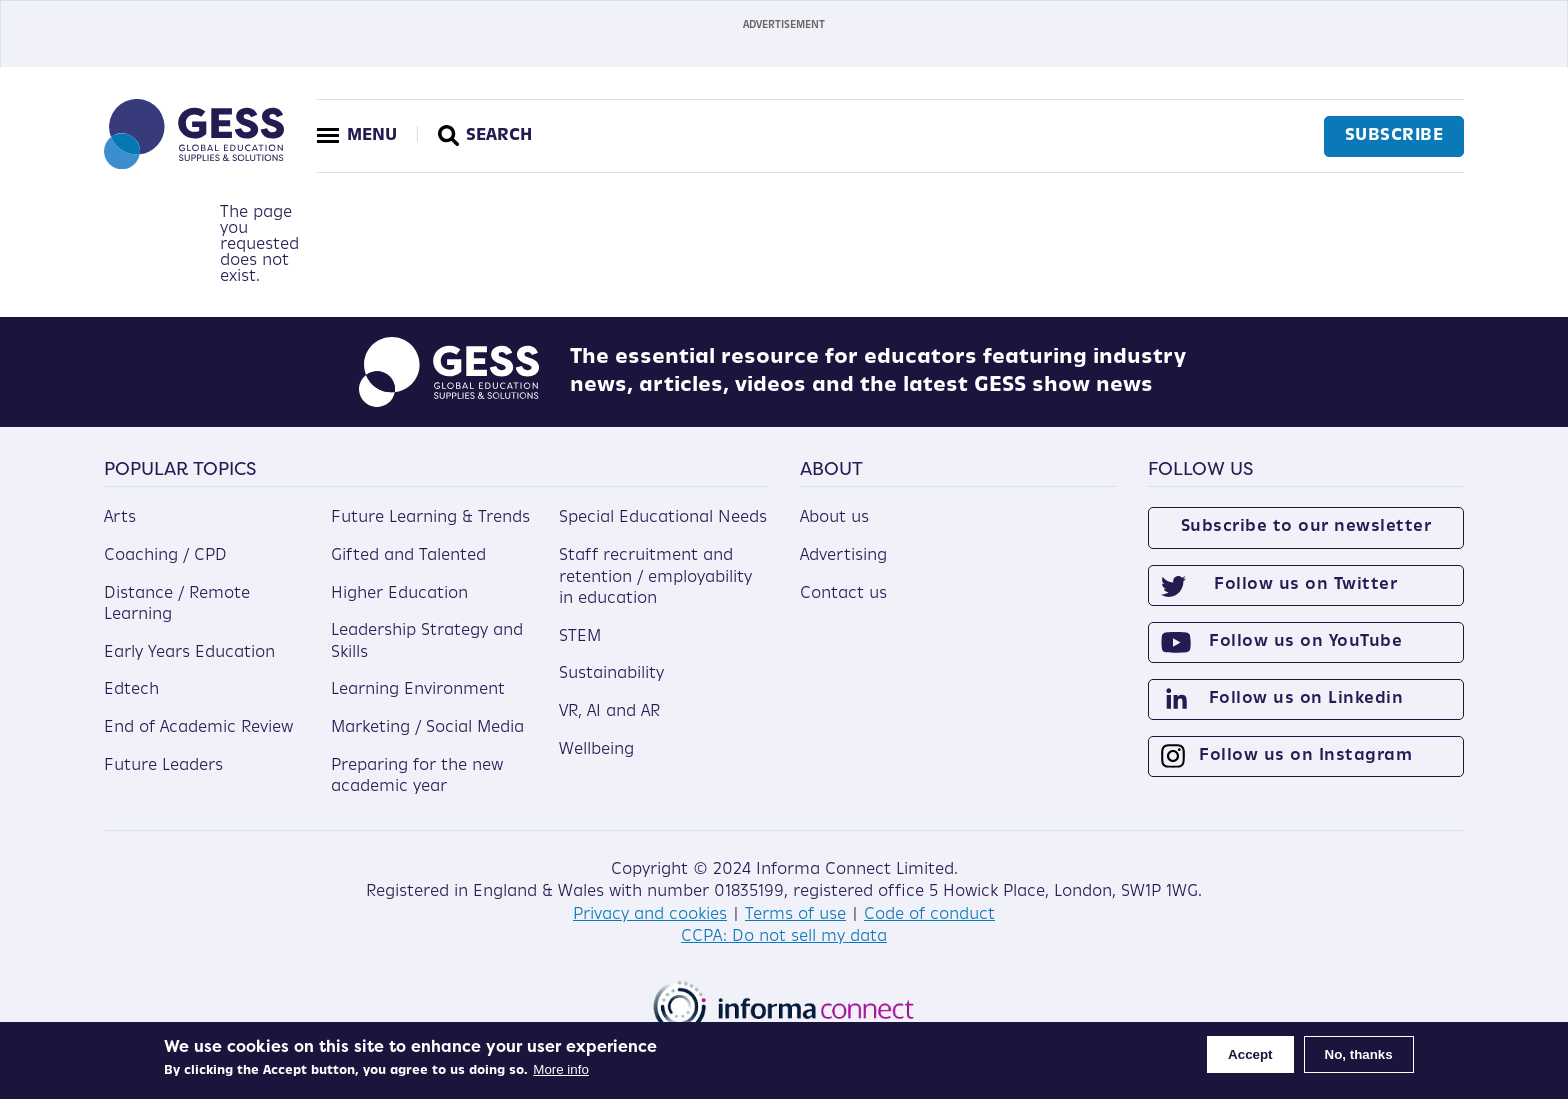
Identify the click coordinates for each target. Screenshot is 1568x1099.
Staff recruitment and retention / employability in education (655, 577)
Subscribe (1394, 136)
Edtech (131, 690)
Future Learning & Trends (430, 518)
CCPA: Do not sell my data (784, 937)
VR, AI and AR (609, 712)
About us (834, 518)
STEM (580, 637)
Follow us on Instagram (1305, 756)
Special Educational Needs (663, 518)
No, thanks (1359, 1054)
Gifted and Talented (408, 556)
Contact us (843, 594)
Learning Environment (418, 690)
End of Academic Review (198, 728)
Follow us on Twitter (1305, 585)
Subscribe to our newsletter (1306, 527)
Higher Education (399, 594)
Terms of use (795, 915)
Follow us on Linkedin (1306, 699)
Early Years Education (189, 653)
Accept (1250, 1054)
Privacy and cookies (650, 915)
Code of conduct (929, 915)
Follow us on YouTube (1305, 642)
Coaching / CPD (165, 556)
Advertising (843, 556)
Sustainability (611, 674)
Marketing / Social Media (427, 728)
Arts (120, 518)
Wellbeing (596, 750)
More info (561, 1069)
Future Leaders (163, 766)
